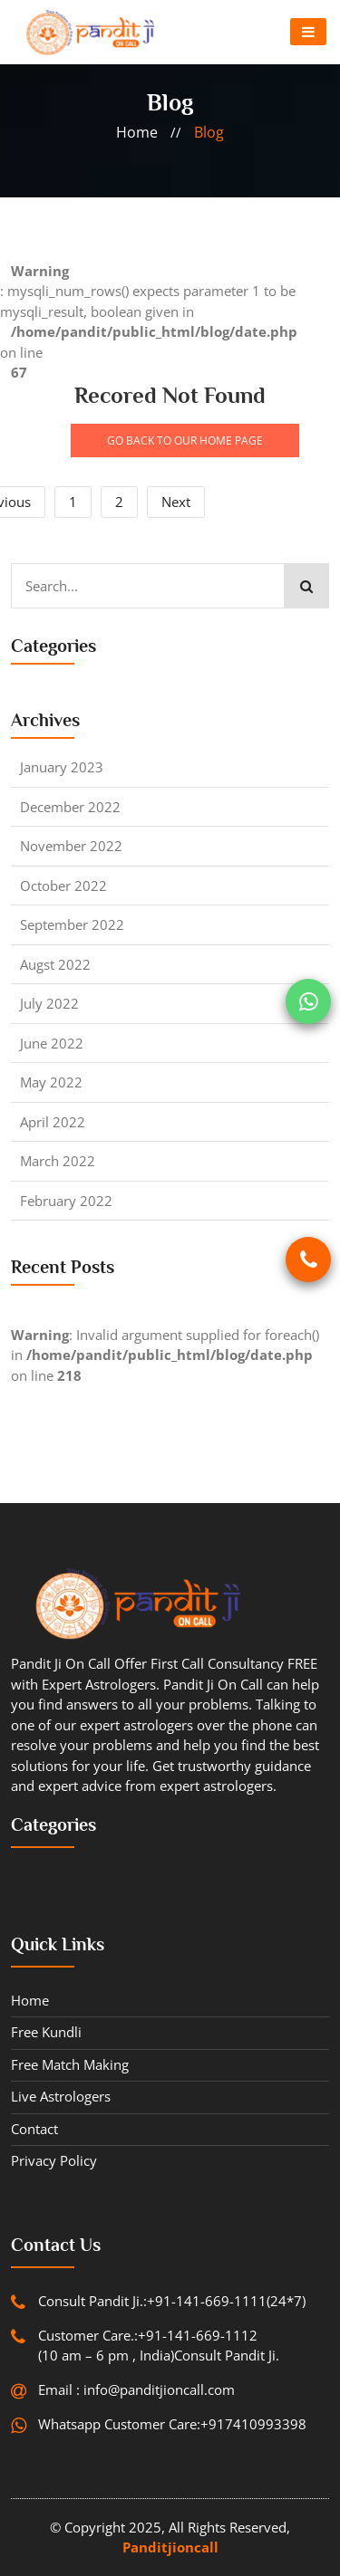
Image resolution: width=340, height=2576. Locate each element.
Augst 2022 (55, 964)
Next (175, 502)
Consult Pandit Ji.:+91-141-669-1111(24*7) (172, 2301)
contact (34, 2129)
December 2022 (70, 807)
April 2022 (52, 1122)
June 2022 (51, 1043)
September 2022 (72, 924)
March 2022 (57, 1161)
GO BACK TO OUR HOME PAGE (185, 440)
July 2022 (49, 1003)
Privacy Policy (54, 2160)
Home (30, 2000)
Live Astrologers (61, 2096)
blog (209, 132)
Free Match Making (70, 2064)
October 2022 (63, 885)
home (137, 132)
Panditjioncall (170, 2547)
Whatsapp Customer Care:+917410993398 (172, 2424)
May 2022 (51, 1082)
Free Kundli (46, 2032)
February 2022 (66, 1201)
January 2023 (61, 767)
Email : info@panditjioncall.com (136, 2389)
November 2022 (71, 846)
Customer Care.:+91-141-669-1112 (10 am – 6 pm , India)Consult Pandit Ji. (158, 2345)
